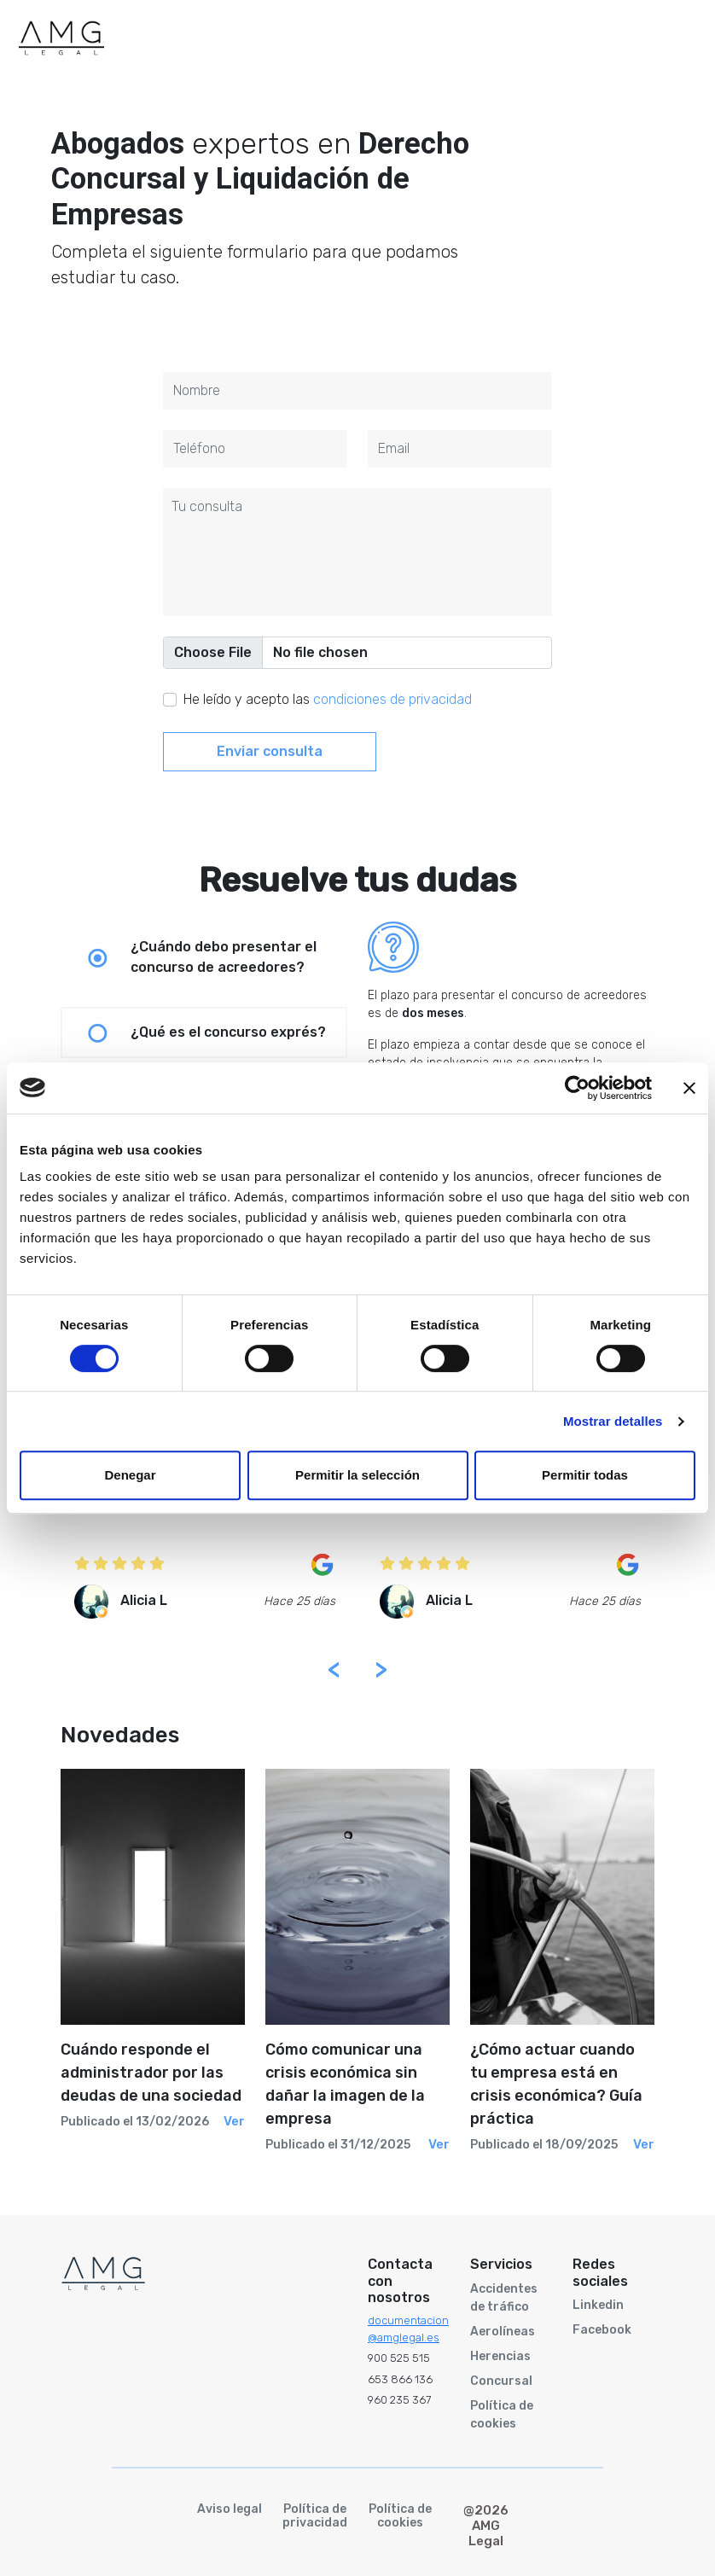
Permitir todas (585, 1475)
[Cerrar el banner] (689, 1088)
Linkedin (598, 2305)
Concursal (501, 2381)
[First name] (357, 391)
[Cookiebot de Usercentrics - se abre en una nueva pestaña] (577, 1088)
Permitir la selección (357, 1475)
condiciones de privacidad (392, 699)
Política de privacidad (314, 2517)
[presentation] (347, 1669)
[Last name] (255, 449)
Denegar (129, 1475)
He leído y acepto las (327, 699)
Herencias (500, 2356)
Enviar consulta (270, 751)
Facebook (602, 2330)
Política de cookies (501, 2415)
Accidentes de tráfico (504, 2298)
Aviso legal (229, 2509)
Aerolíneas (502, 2331)
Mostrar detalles (613, 1421)
